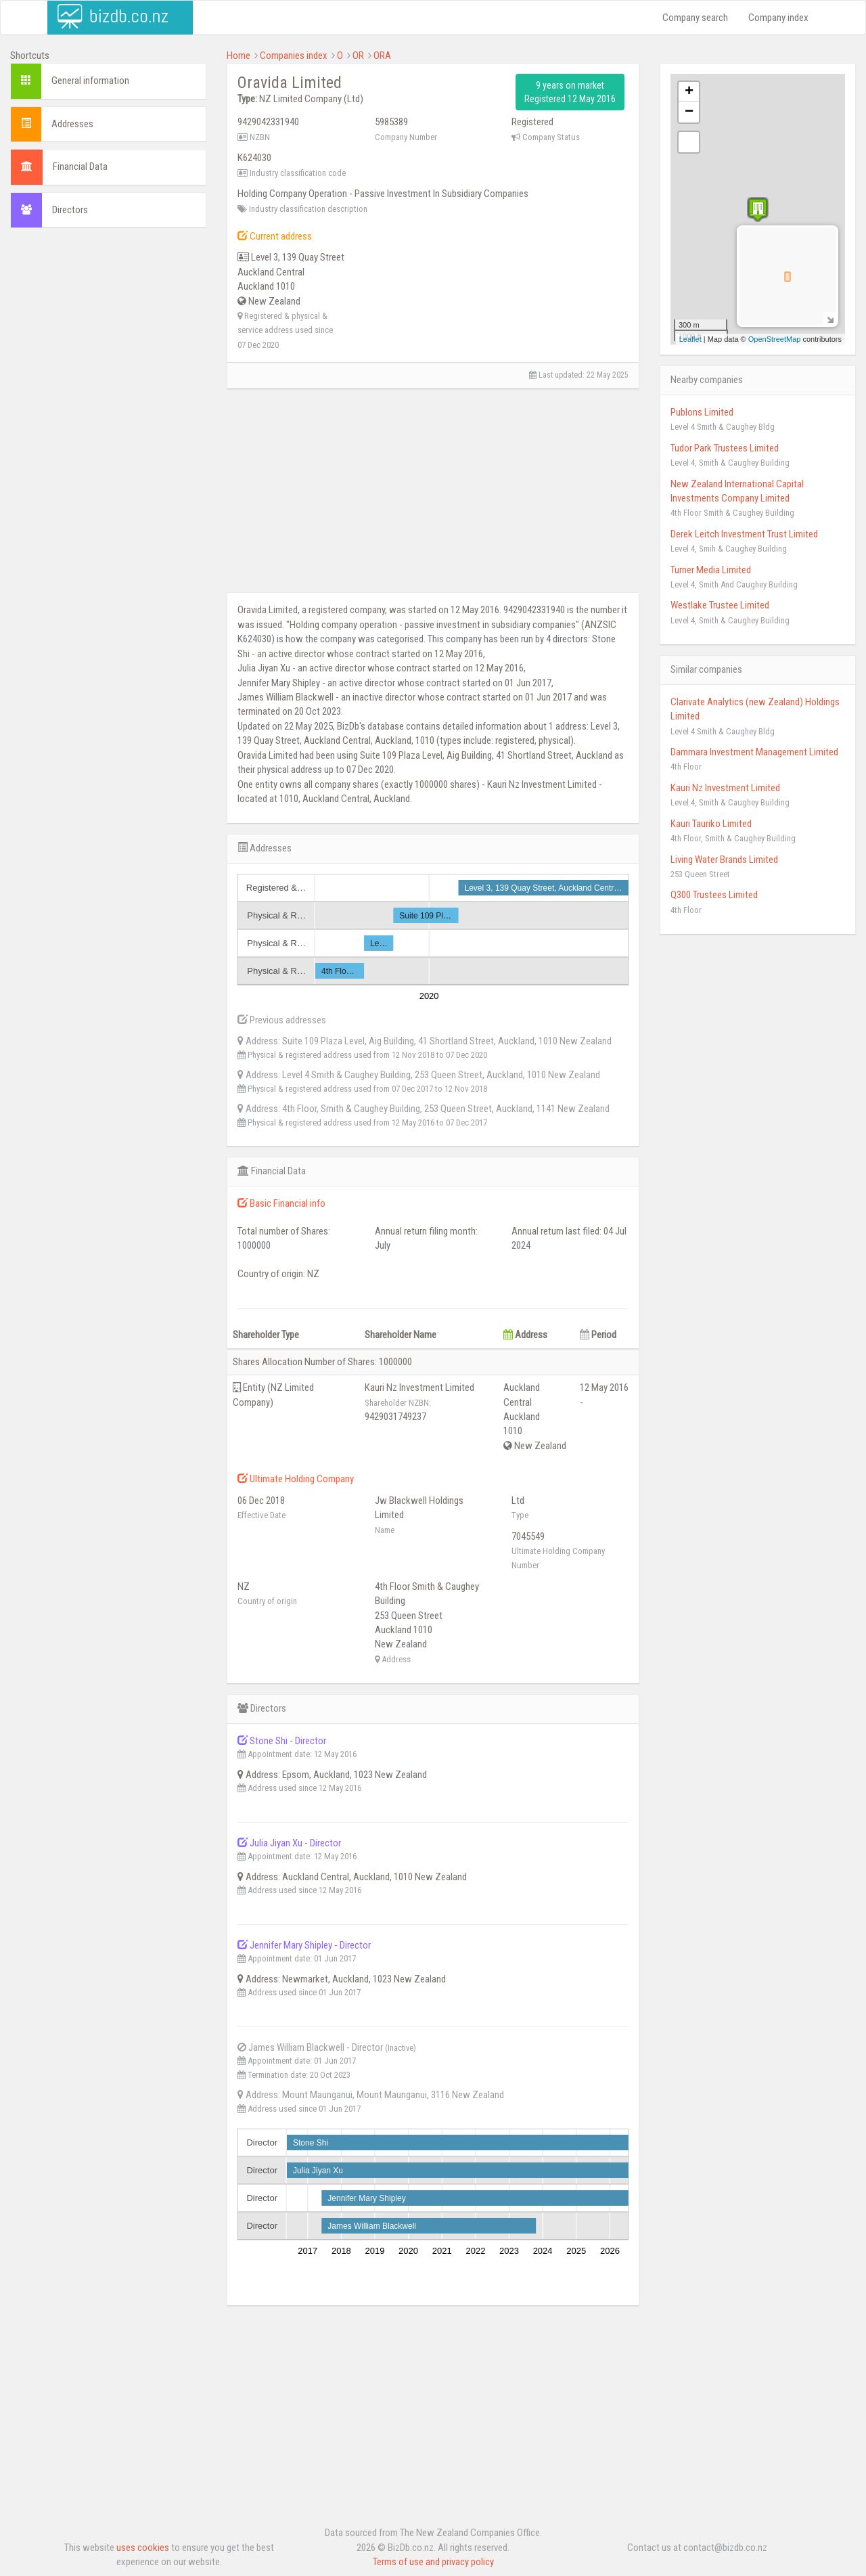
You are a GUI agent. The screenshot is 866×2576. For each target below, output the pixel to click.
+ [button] (689, 92)
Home (238, 55)
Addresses (72, 124)
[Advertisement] (108, 445)
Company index (778, 18)
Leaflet (690, 339)
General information (90, 80)
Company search (695, 18)
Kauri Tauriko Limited (711, 824)
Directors (70, 210)
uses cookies (142, 2547)
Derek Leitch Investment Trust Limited (744, 534)
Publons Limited (701, 412)
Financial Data (80, 166)
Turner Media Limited (710, 570)
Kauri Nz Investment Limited (725, 788)
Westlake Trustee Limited (719, 605)
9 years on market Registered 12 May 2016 (570, 92)
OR (358, 55)
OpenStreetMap (774, 339)
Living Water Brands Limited (724, 859)
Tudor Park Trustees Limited (724, 448)
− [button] (689, 112)
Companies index (293, 55)
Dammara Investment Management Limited (754, 752)
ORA (382, 55)
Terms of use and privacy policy (433, 2562)
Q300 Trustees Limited (714, 895)
